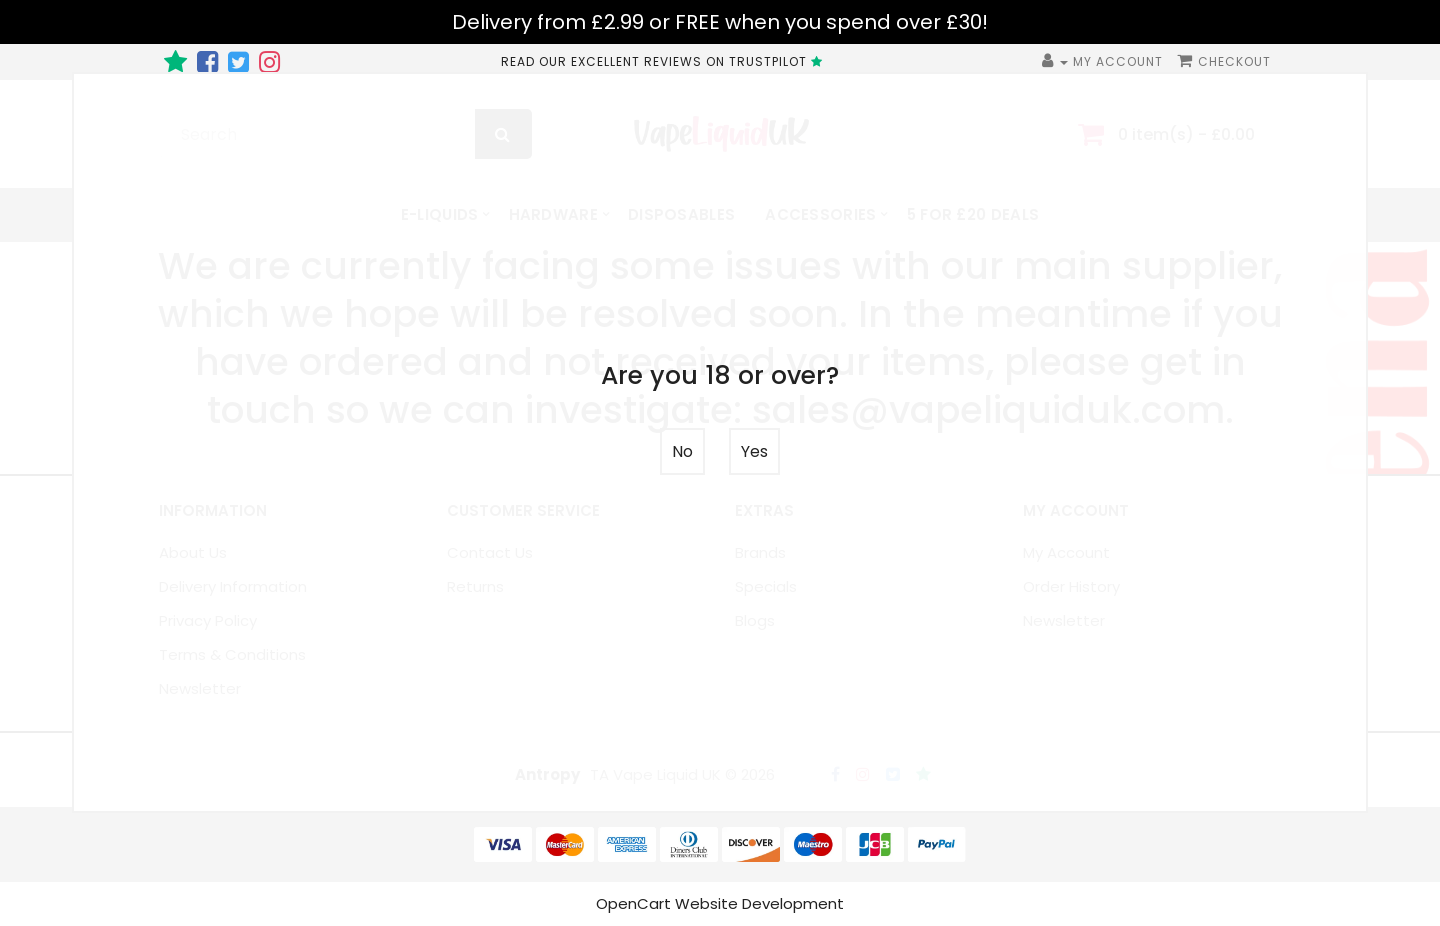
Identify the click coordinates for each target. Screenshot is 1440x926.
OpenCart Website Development (720, 903)
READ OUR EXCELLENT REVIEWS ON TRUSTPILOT (664, 61)
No (682, 451)
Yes (754, 451)
